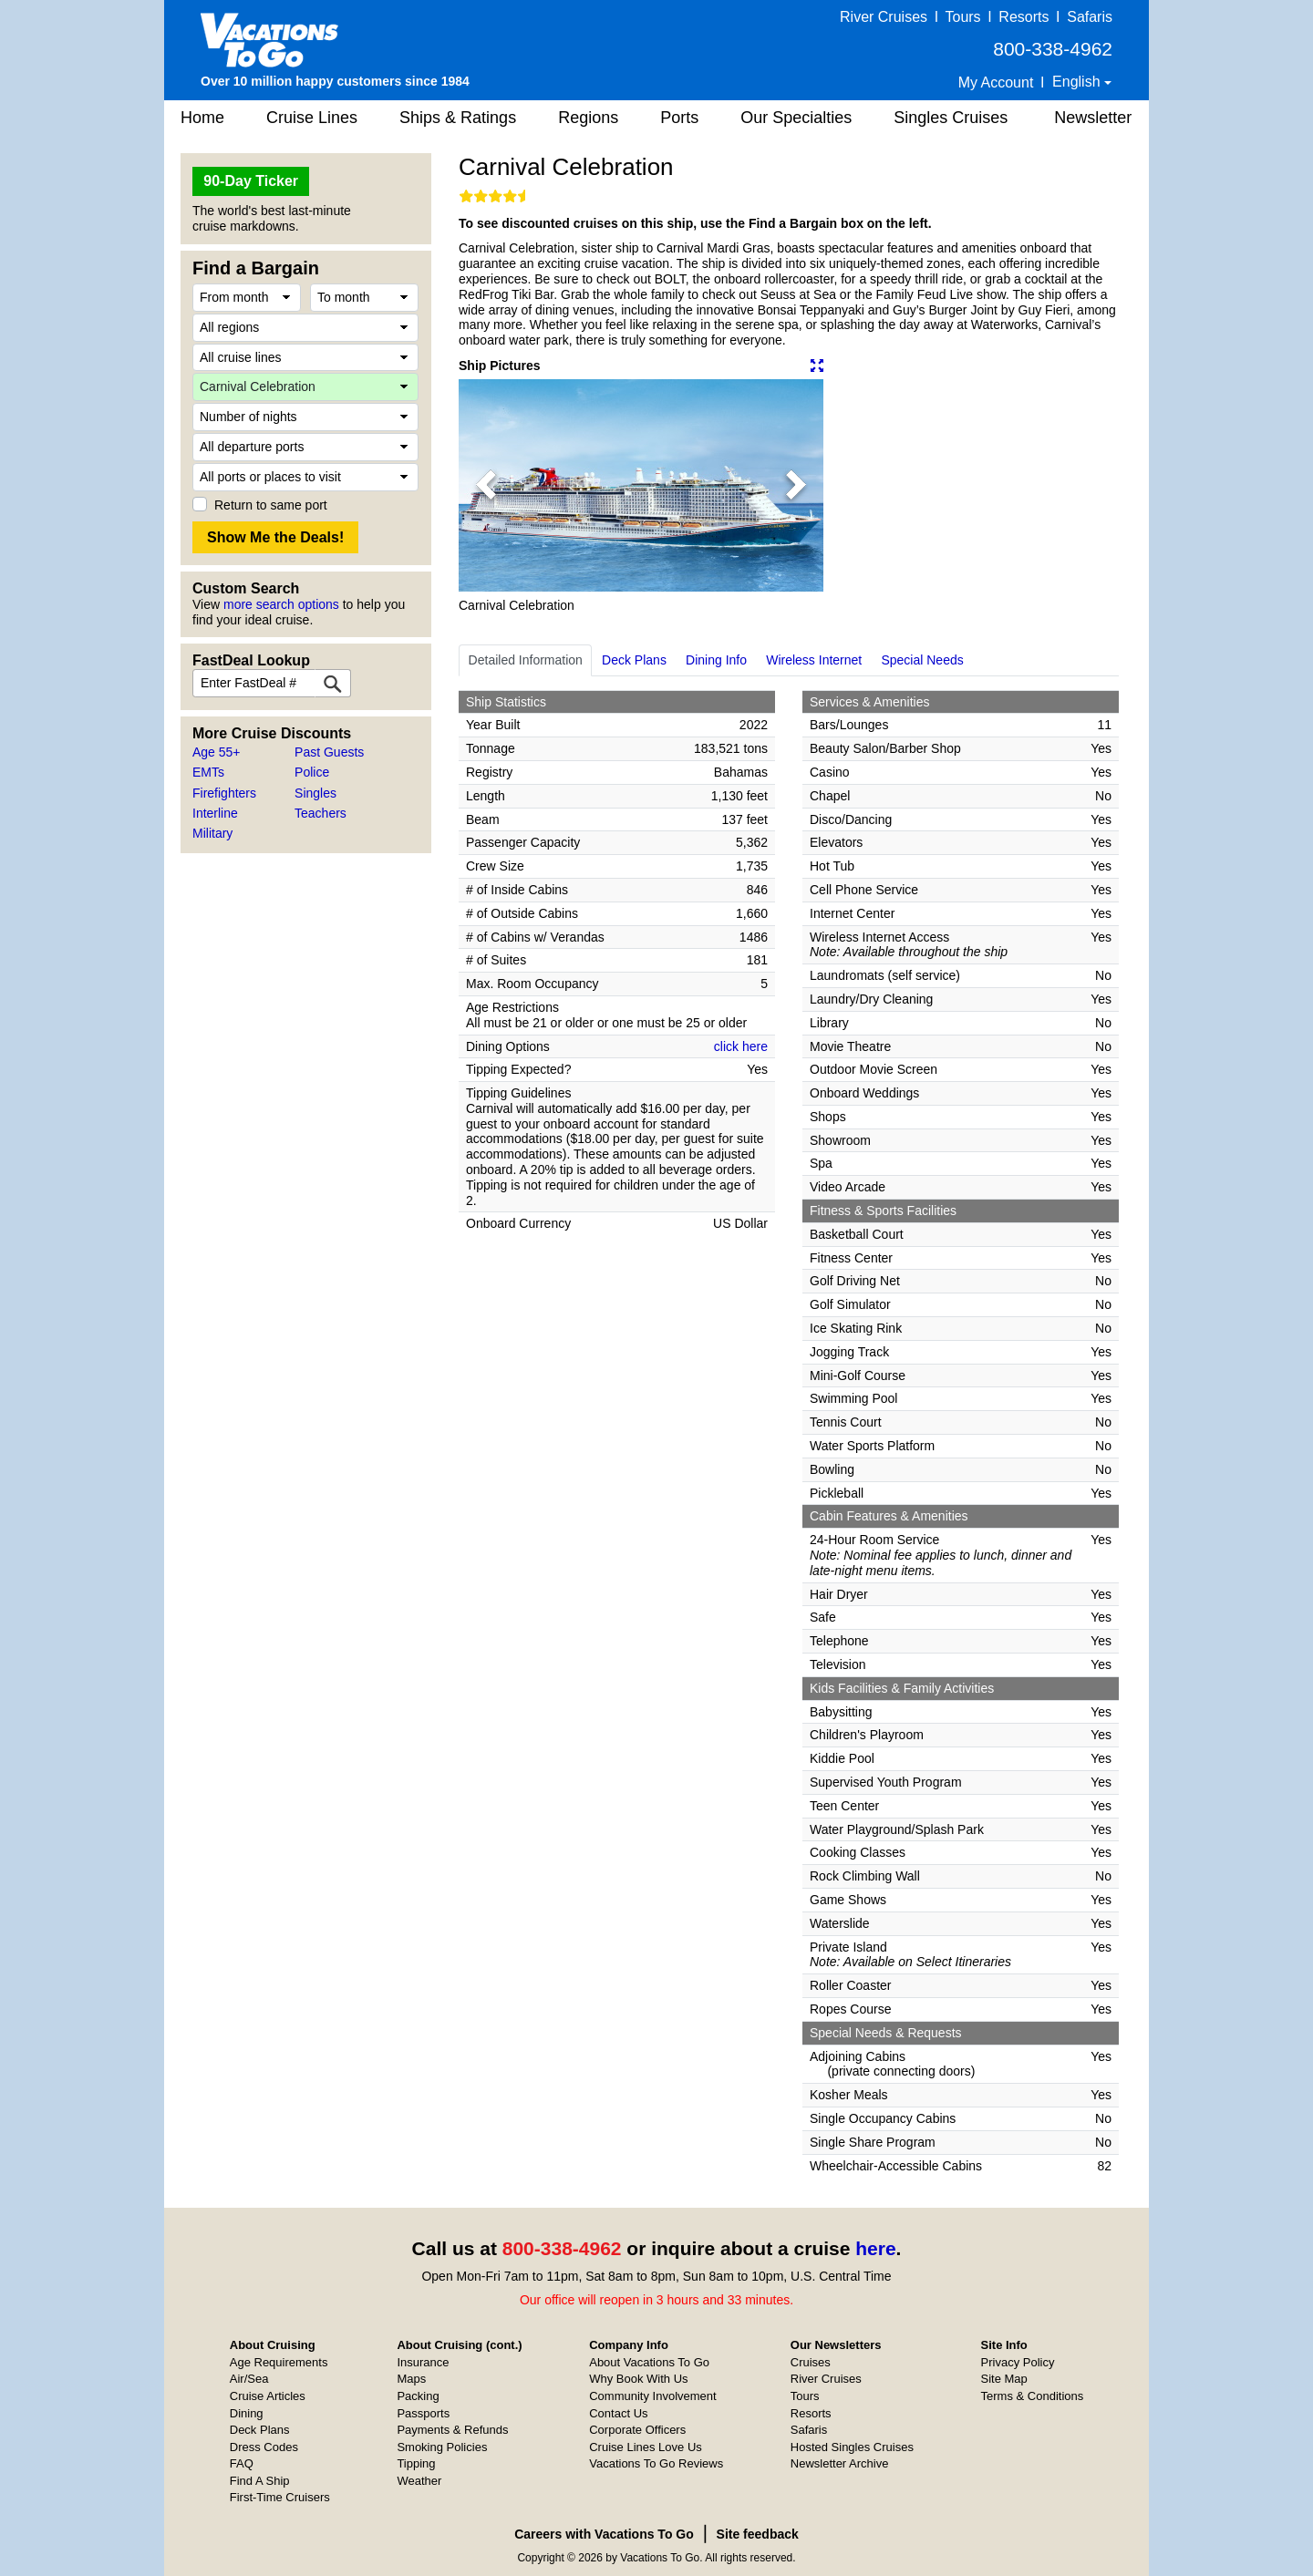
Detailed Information (526, 660)
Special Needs (922, 660)
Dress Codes (264, 2447)
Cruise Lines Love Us (645, 2447)
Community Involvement (652, 2396)
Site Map (1004, 2378)
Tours (962, 17)
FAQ (241, 2463)
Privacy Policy (1018, 2362)
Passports (423, 2413)
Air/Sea (249, 2378)
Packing (418, 2396)
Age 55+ (216, 752)
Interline (215, 813)
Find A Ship (260, 2481)
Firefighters (224, 793)
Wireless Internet (814, 660)
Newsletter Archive (840, 2463)
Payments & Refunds (452, 2430)
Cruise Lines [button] (311, 117)
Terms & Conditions (1032, 2396)
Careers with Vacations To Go (604, 2534)
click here (741, 1046)
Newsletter (1093, 117)
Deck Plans (634, 660)
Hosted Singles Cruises (852, 2447)
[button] (486, 485)
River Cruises (883, 17)
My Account (996, 82)
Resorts (1023, 17)
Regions (588, 117)
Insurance (423, 2362)
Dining (247, 2413)
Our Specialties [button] (796, 117)
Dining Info (716, 660)
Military (212, 833)
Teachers (320, 813)
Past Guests (329, 752)
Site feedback (758, 2534)
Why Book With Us (638, 2378)
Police (312, 772)
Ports (679, 117)
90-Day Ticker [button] (250, 181)
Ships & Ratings (457, 117)
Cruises (811, 2362)
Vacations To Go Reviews (656, 2463)
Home (202, 117)
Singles (315, 793)
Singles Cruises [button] (951, 117)
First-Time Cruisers (280, 2497)
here (875, 2248)
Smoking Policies (442, 2447)
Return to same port (270, 505)
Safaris (1089, 17)
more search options (281, 604)
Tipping (416, 2463)
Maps (411, 2378)
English (1078, 81)
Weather (419, 2481)
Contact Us (618, 2413)
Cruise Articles (267, 2396)
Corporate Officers (637, 2430)
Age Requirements (279, 2362)
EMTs (208, 772)
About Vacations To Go (649, 2362)
